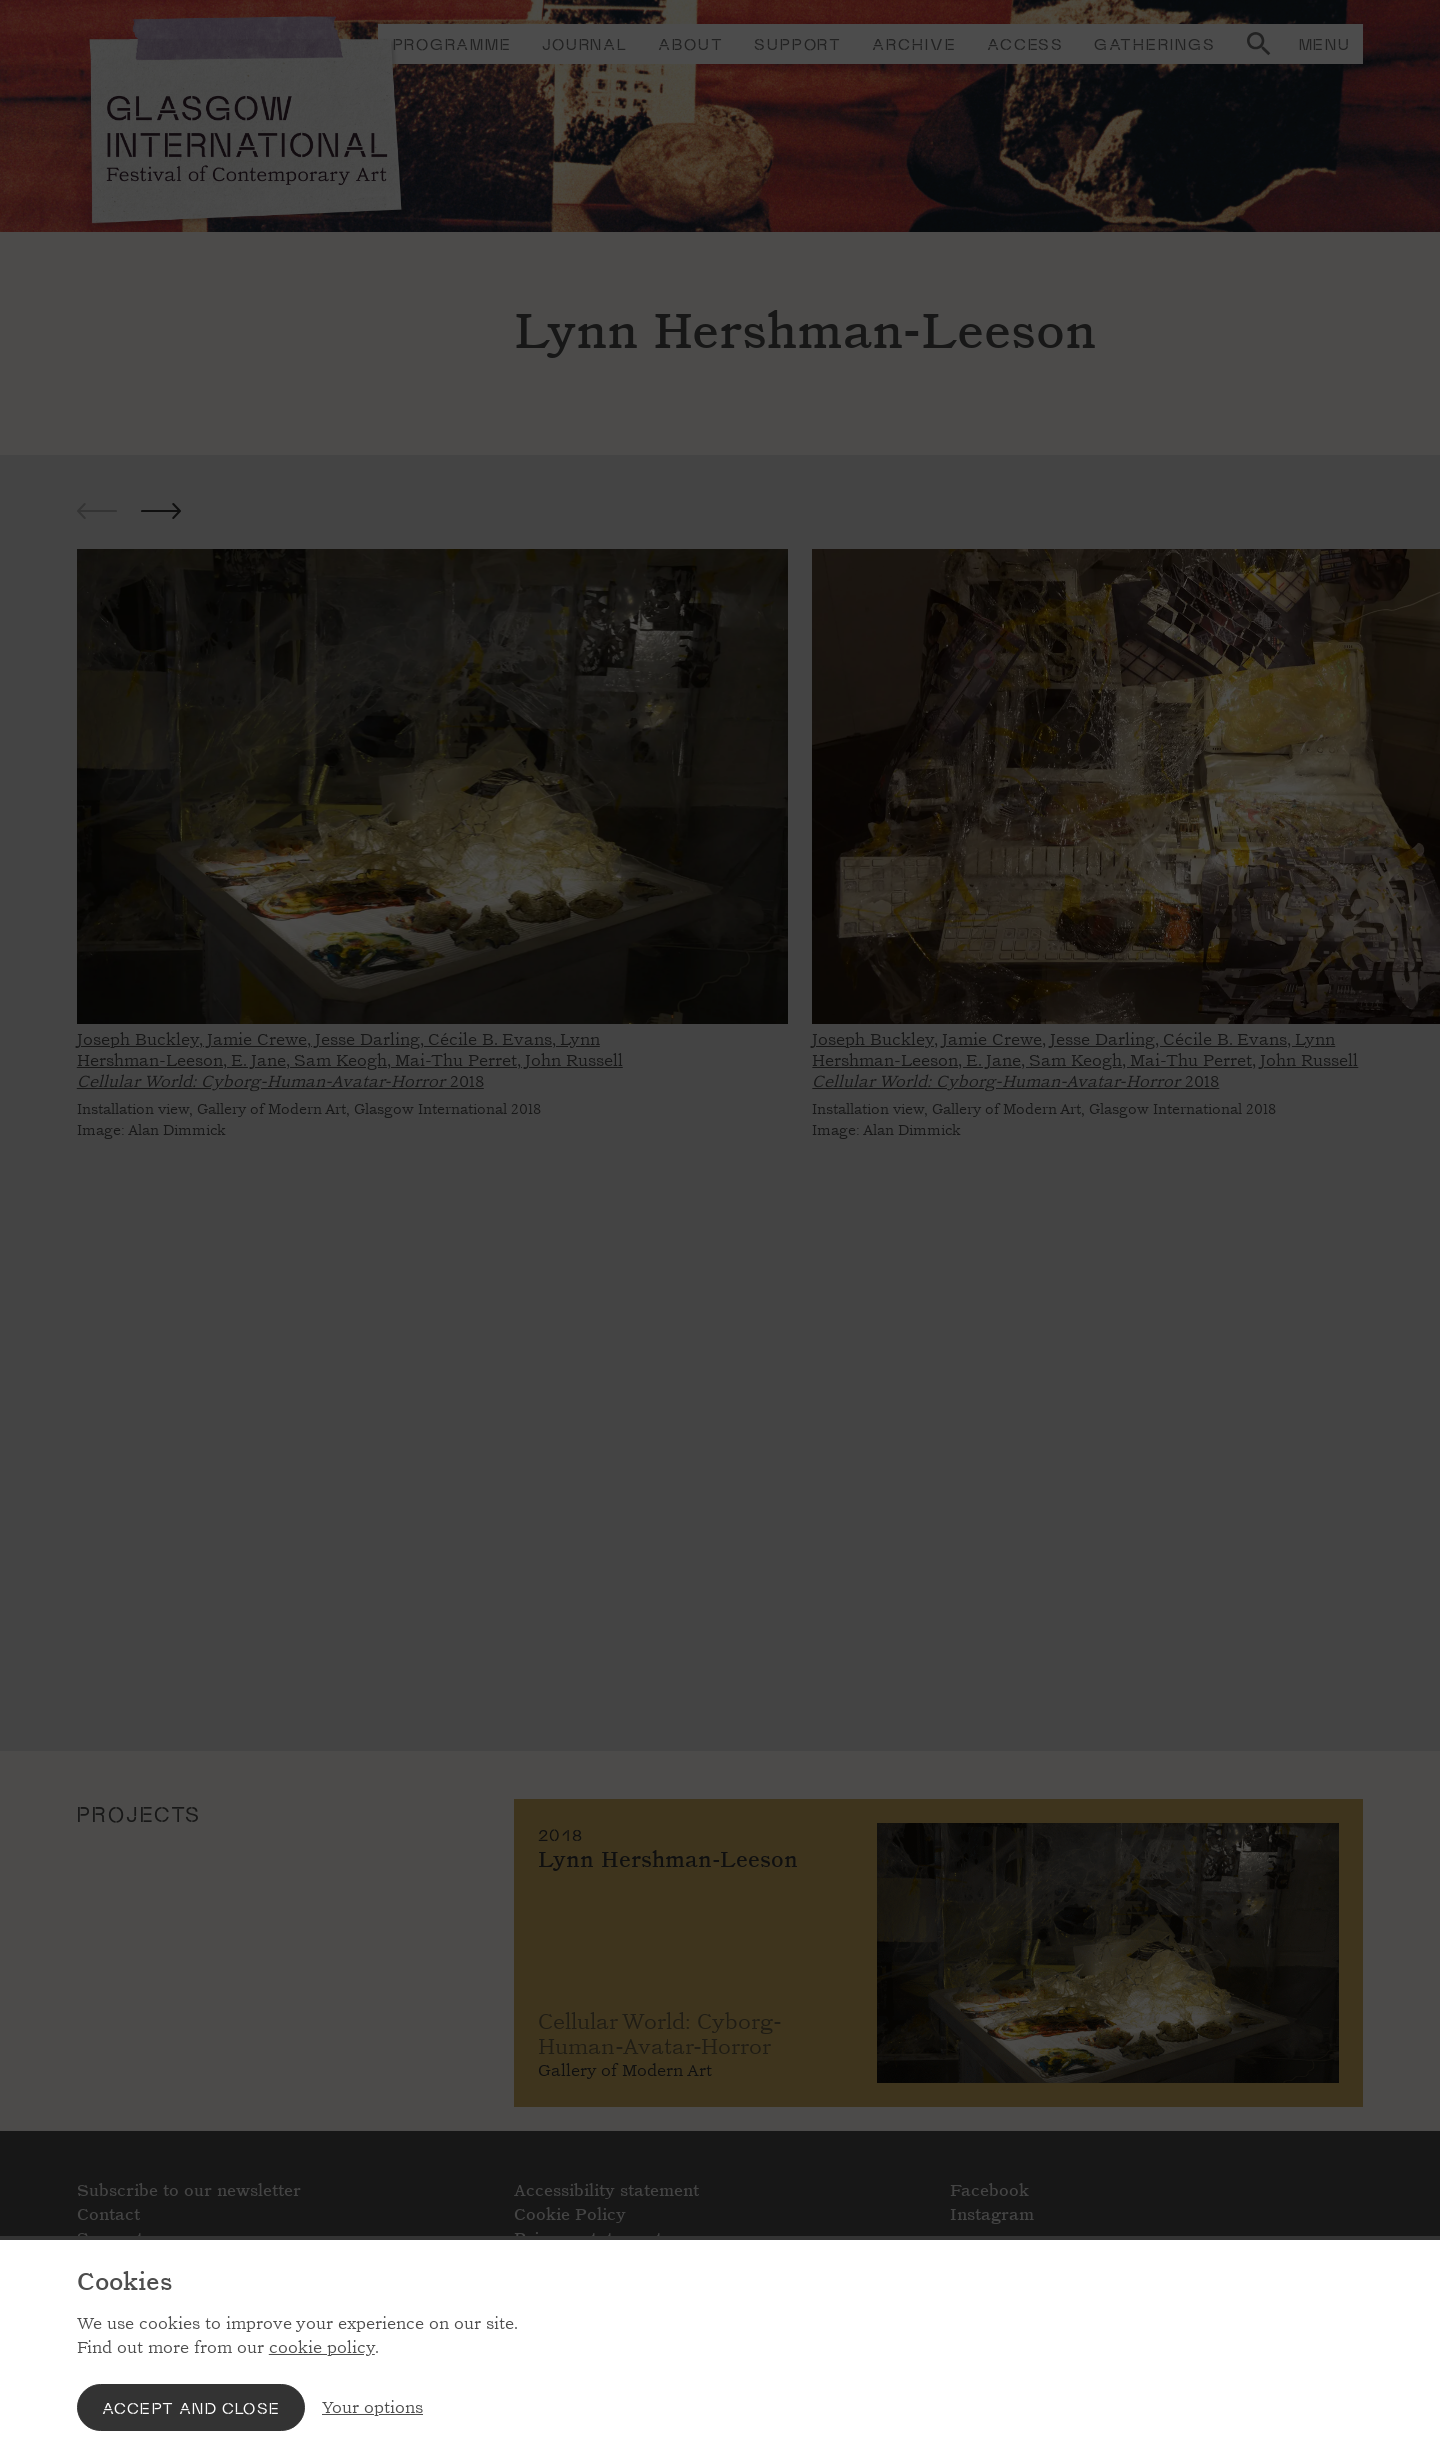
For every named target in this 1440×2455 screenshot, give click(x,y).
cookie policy (322, 2347)
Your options (372, 2407)
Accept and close (191, 2407)
